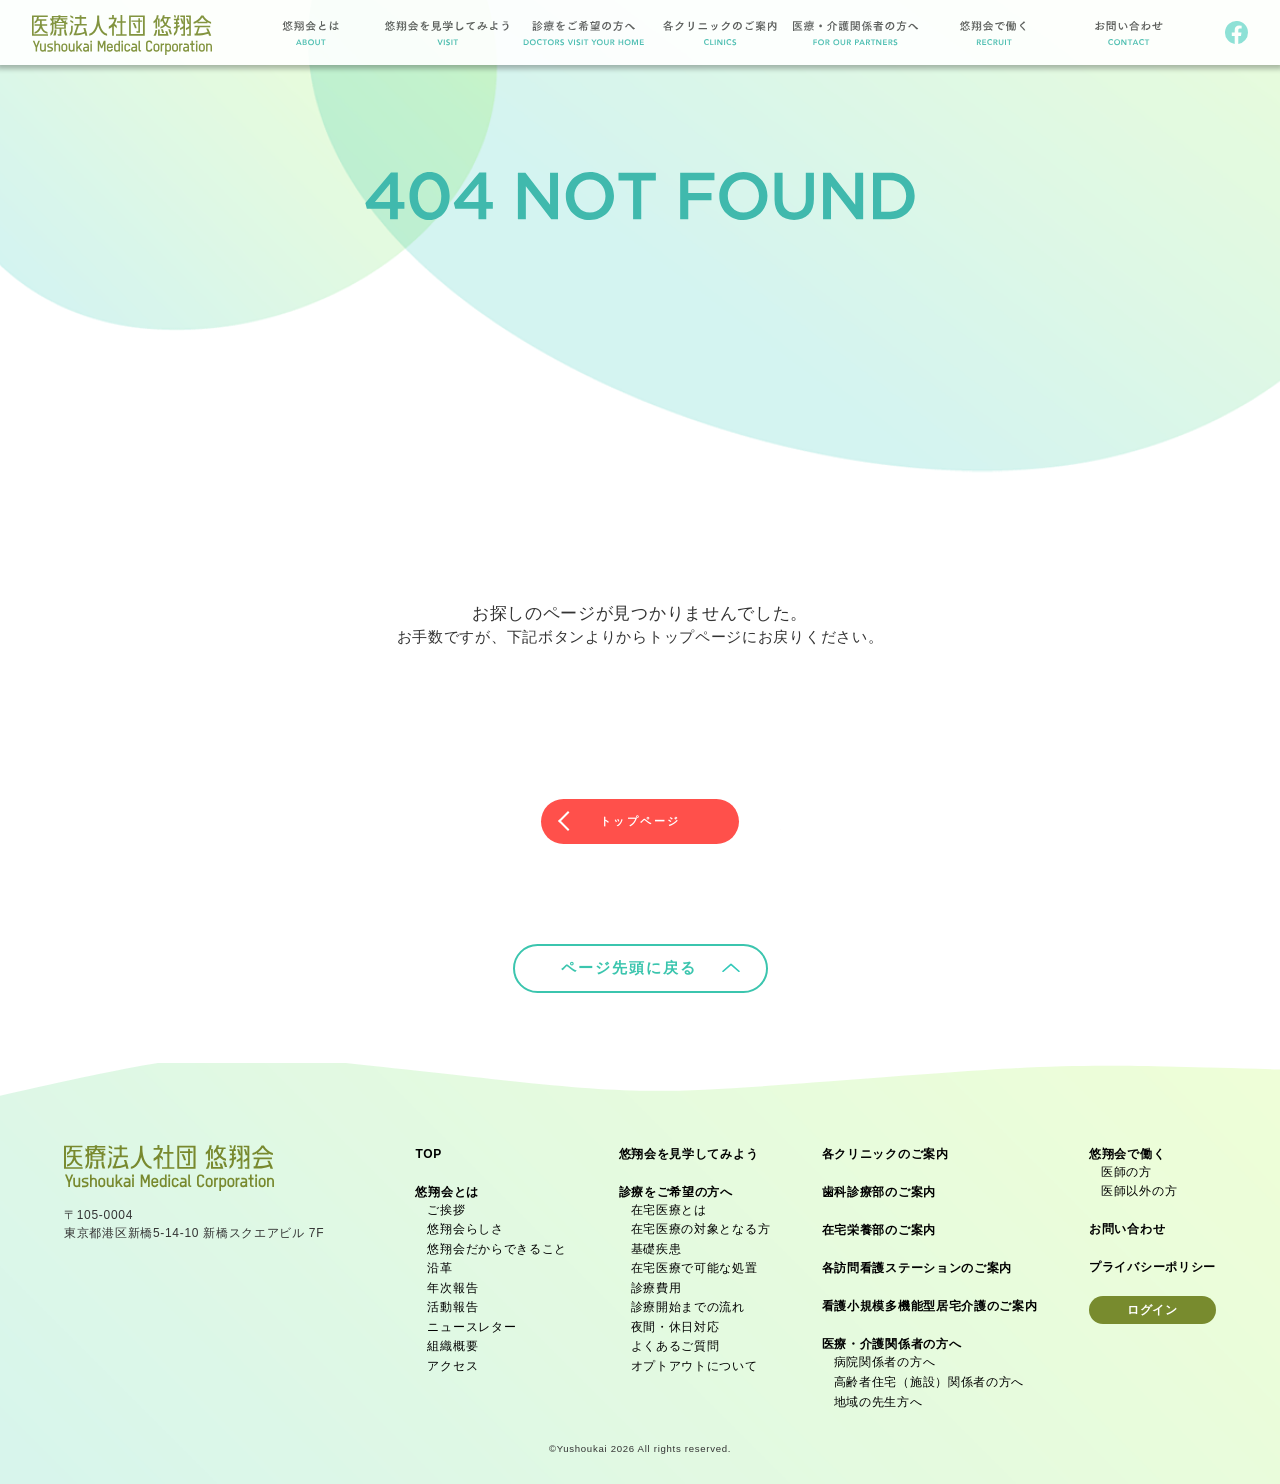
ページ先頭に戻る (651, 963)
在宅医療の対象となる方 (701, 1225)
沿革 (439, 1264)
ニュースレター (471, 1323)
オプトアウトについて (694, 1362)
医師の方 (1126, 1168)
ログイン (1152, 1306)
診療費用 (656, 1284)
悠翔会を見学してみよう (689, 1150)
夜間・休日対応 (675, 1323)
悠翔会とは (447, 1188)
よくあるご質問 (675, 1342)
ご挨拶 (446, 1206)
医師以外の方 (1139, 1187)
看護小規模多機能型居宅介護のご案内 (930, 1302)
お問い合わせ (1127, 1225)
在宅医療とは (669, 1206)
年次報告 (452, 1284)
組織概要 (452, 1342)
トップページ (640, 819)
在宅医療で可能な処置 (694, 1264)
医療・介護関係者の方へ (892, 1340)
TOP (428, 1150)
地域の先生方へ (878, 1398)
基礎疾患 (656, 1245)
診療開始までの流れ (688, 1303)
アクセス (452, 1362)
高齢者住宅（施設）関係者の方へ (929, 1378)
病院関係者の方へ (885, 1358)
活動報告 (452, 1303)
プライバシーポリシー (1152, 1263)
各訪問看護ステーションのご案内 (917, 1264)
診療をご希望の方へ (676, 1188)
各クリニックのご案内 (885, 1150)
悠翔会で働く (1127, 1150)
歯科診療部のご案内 (879, 1188)
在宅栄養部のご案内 (879, 1226)
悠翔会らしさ (465, 1225)
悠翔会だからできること (497, 1245)
